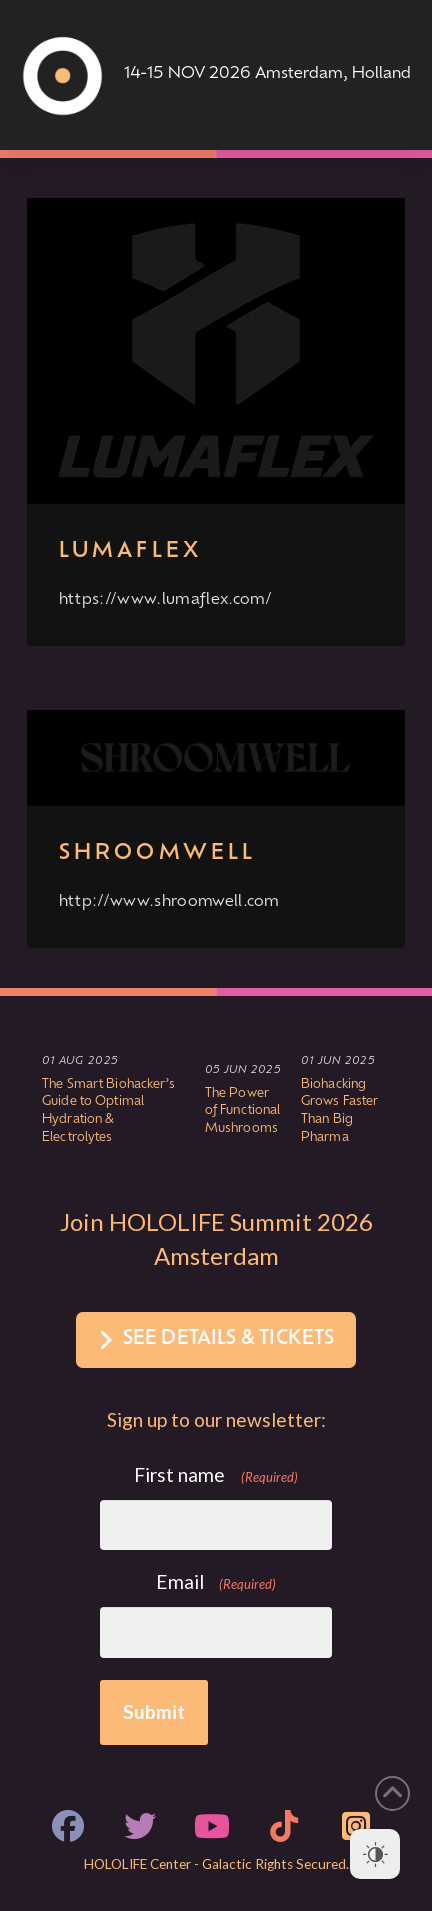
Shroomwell (158, 853)
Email (216, 1582)
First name (216, 1475)
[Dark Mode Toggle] (375, 1854)
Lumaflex (130, 551)
